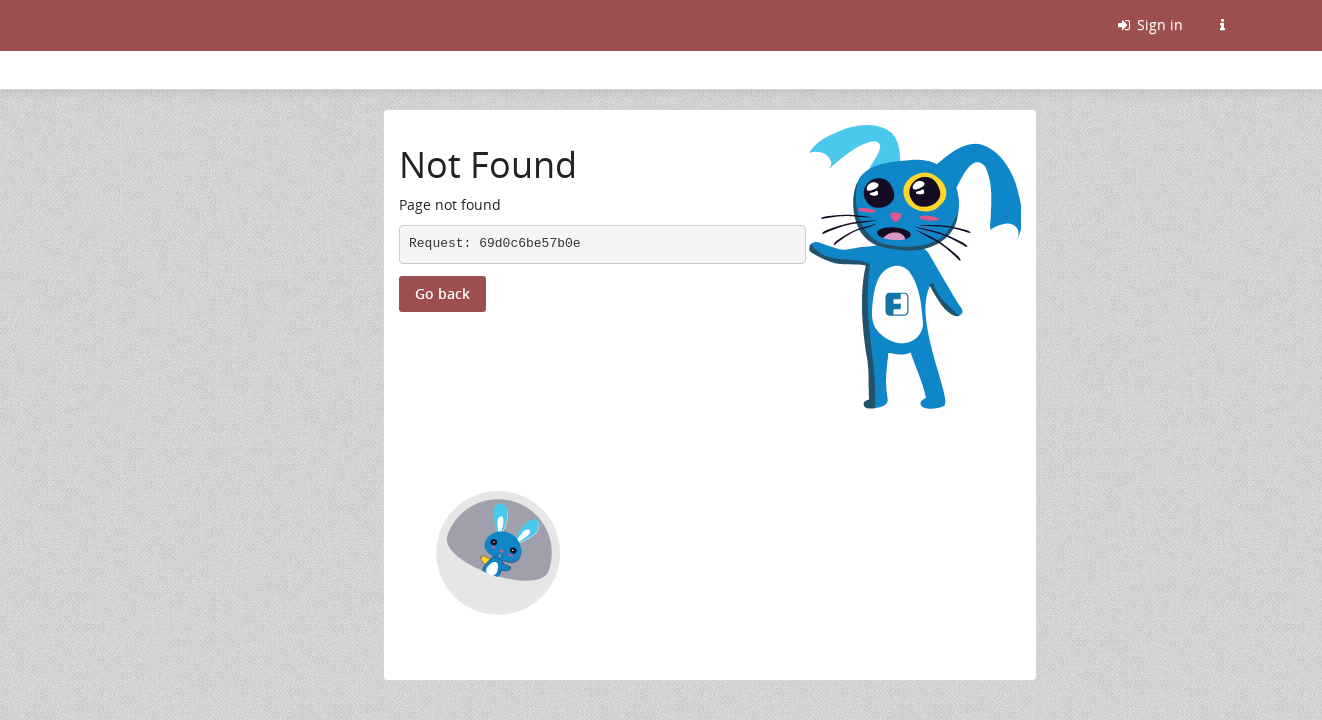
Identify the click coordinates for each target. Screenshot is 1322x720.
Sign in (1149, 24)
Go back (442, 293)
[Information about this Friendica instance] (1222, 25)
